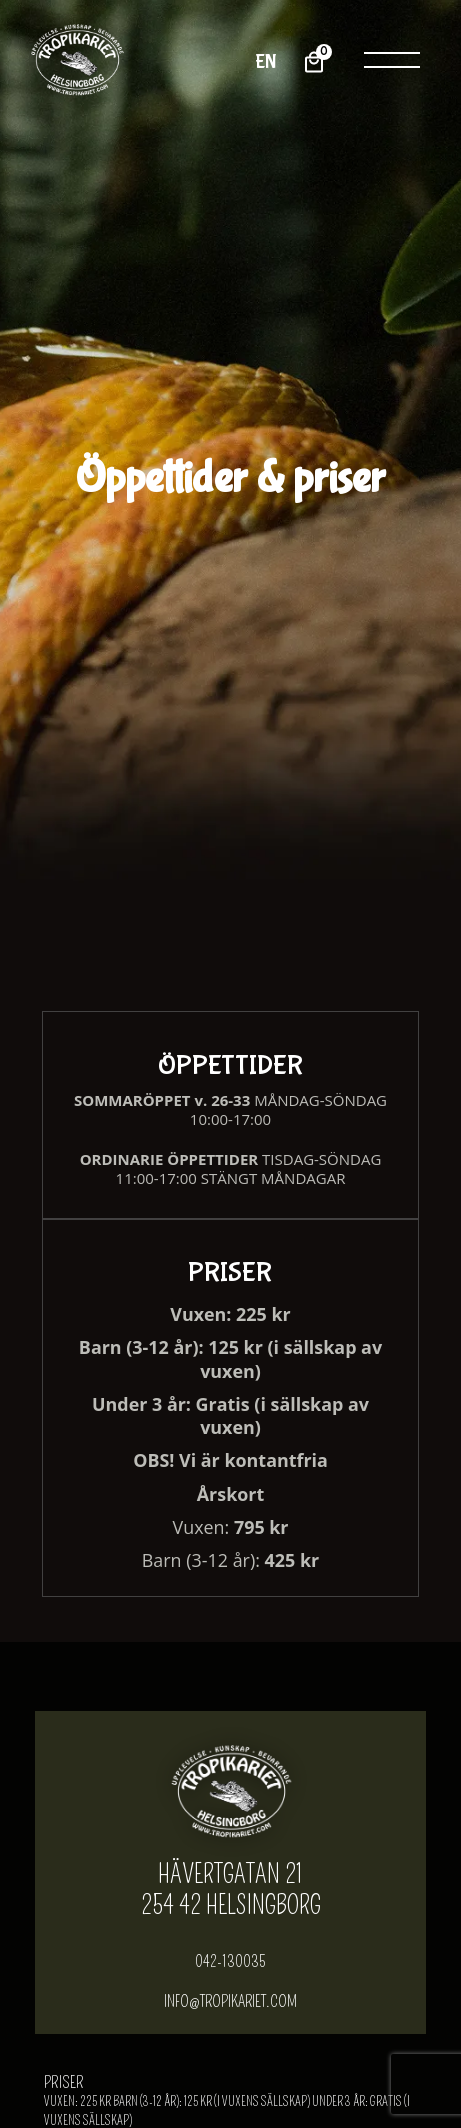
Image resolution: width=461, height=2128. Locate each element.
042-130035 (231, 1962)
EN (266, 61)
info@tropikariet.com (231, 2003)
